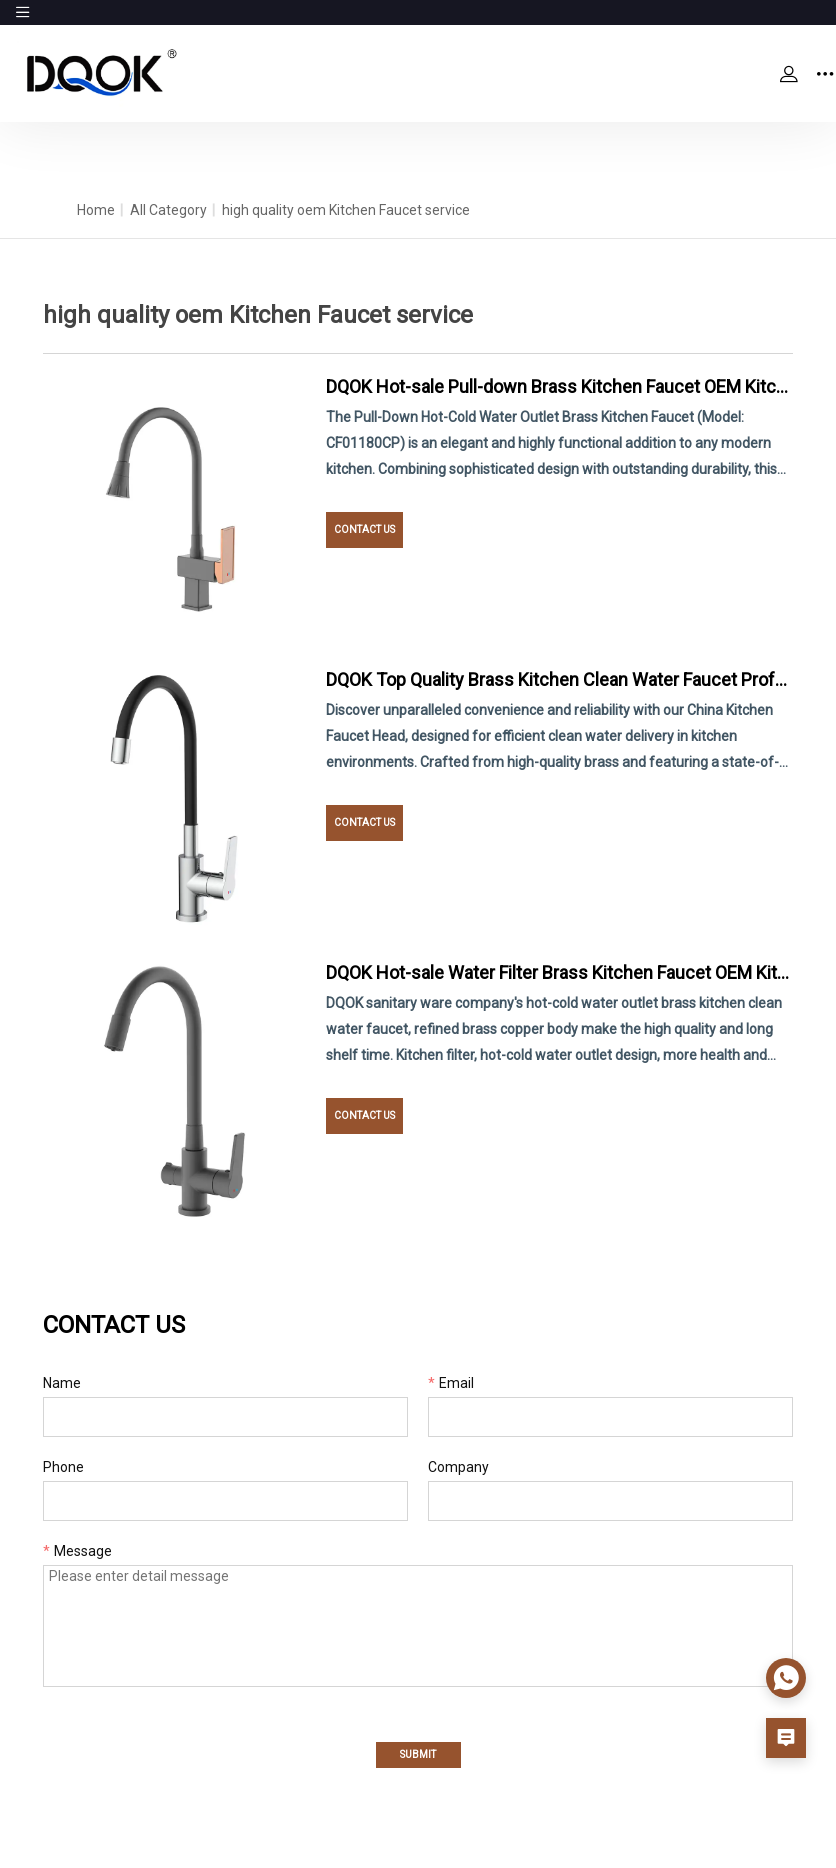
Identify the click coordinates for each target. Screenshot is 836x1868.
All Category (168, 210)
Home (96, 210)
